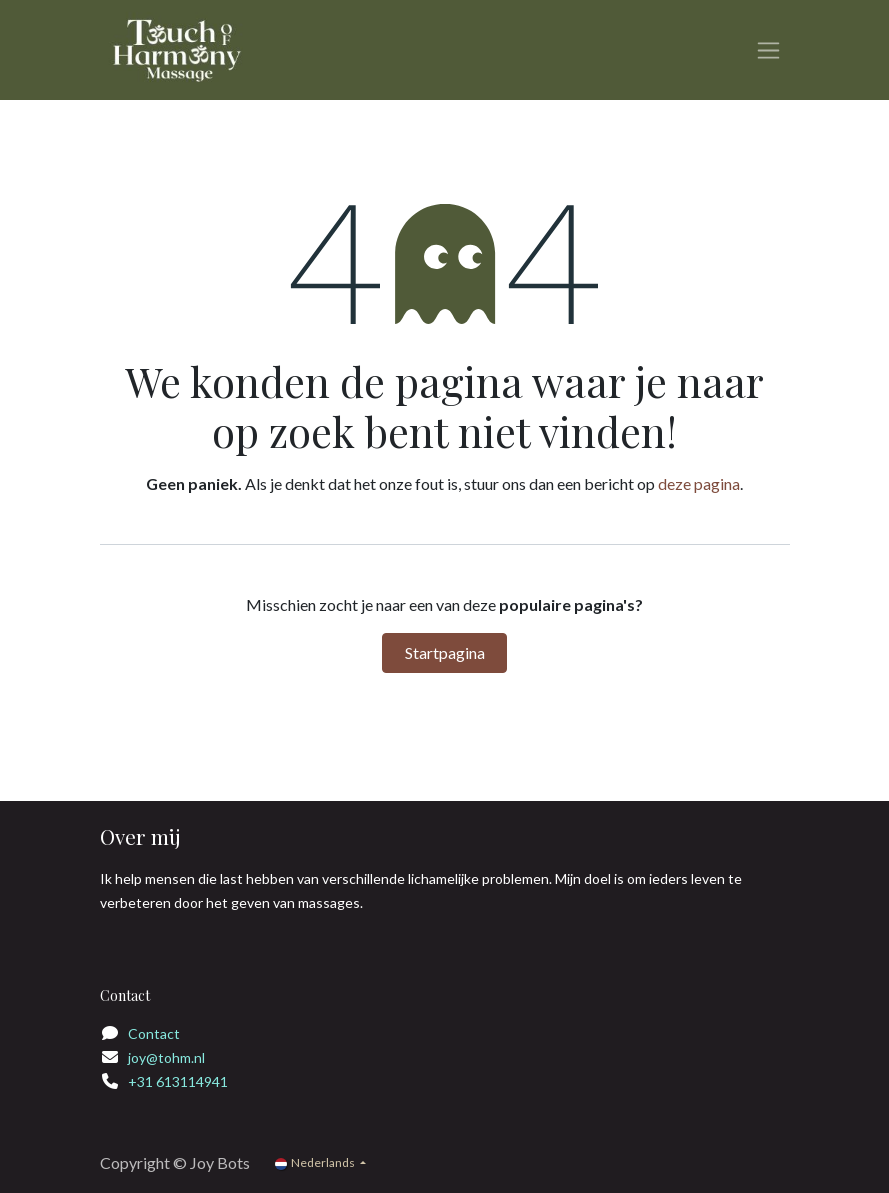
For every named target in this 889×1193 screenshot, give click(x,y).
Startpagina (445, 652)
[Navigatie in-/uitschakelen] (768, 50)
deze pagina (699, 483)
